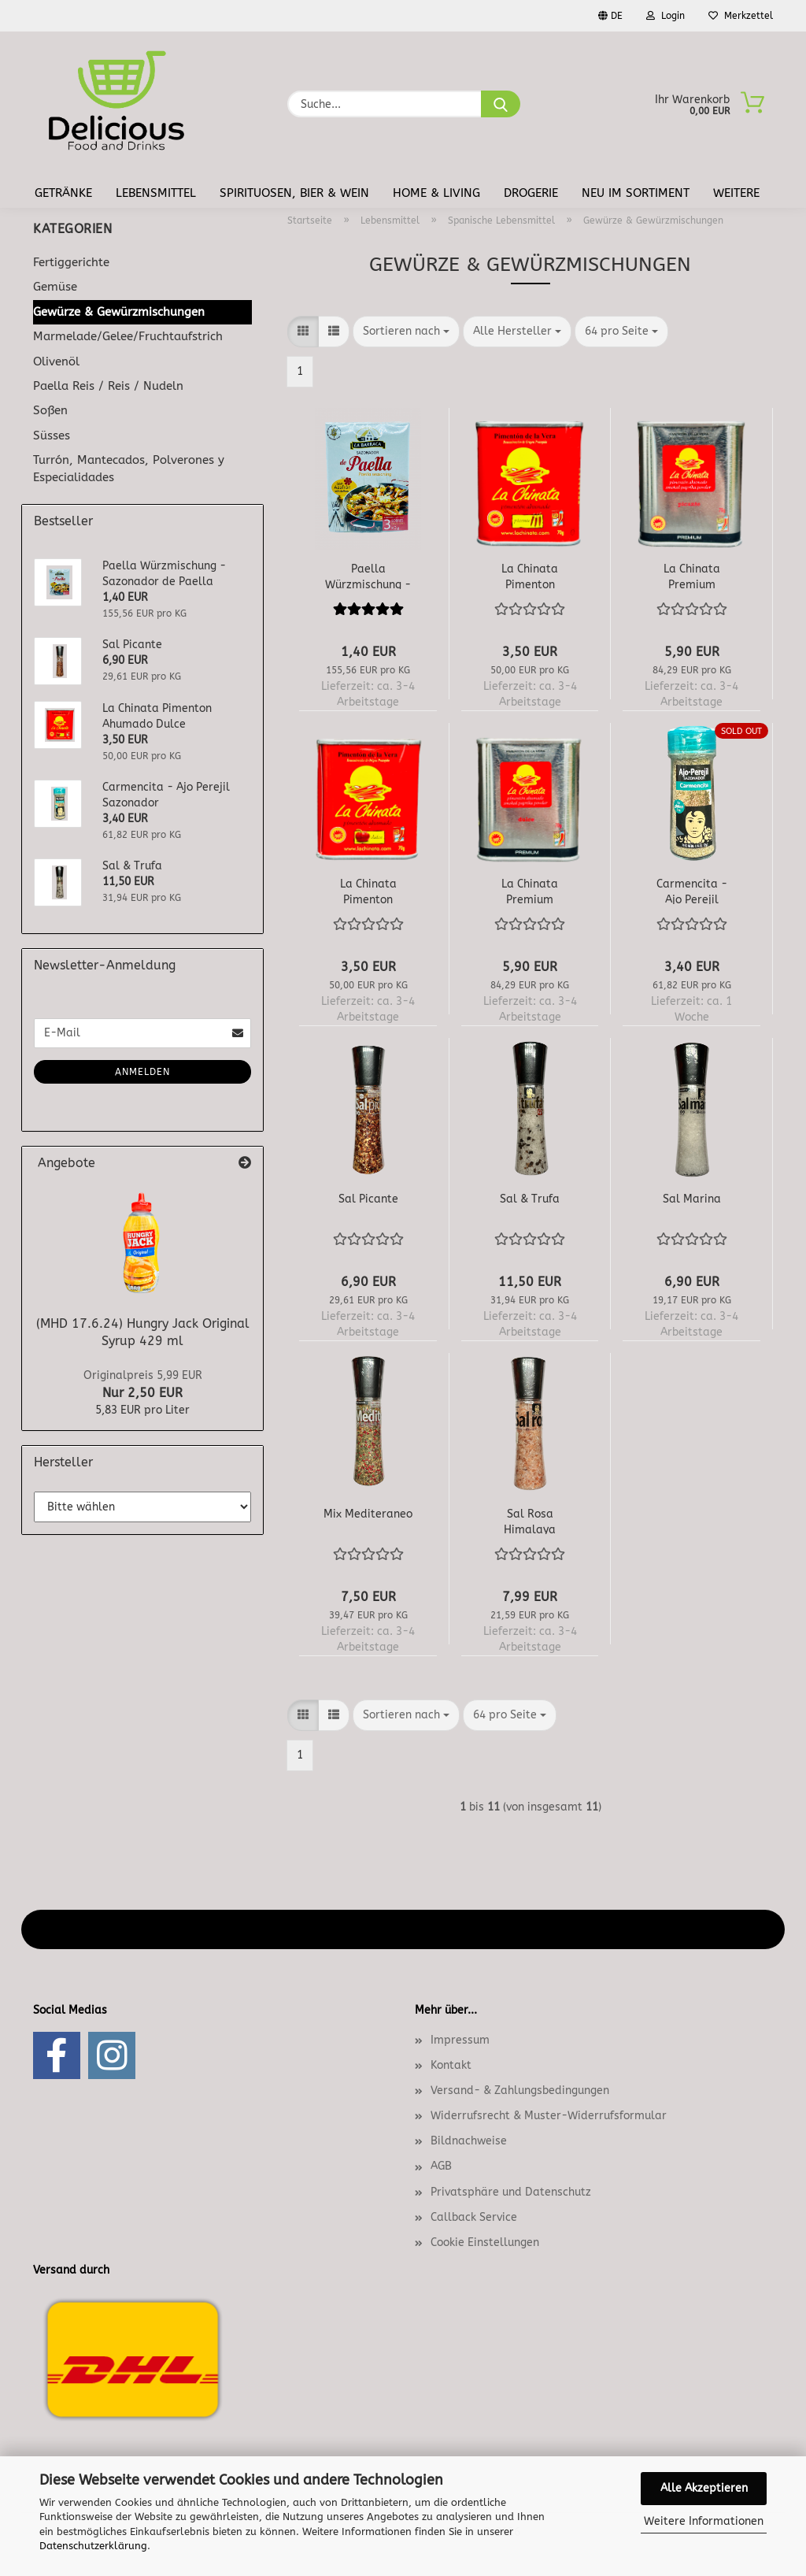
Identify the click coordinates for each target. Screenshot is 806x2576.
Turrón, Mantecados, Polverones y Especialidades (128, 468)
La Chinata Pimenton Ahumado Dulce (368, 890)
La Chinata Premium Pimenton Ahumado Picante (692, 575)
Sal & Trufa (530, 1199)
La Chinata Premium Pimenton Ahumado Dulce (529, 890)
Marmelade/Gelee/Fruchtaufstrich (128, 336)
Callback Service (474, 2217)
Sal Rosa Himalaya (530, 1520)
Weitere (736, 193)
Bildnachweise (469, 2141)
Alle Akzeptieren (704, 2488)
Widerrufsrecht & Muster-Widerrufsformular (549, 2115)
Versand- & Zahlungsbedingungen (520, 2090)
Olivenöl (56, 361)
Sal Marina (692, 1199)
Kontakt (451, 2065)
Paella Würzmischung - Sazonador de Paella (368, 575)
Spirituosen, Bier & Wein (294, 193)
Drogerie (531, 193)
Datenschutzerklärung (93, 2546)
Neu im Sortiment (636, 193)
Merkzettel (740, 15)
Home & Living (436, 193)
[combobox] (406, 331)
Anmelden (142, 1071)
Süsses (51, 435)
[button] (303, 331)
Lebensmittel (156, 193)
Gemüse (55, 287)
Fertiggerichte (71, 262)
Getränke (63, 193)
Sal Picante (368, 1199)
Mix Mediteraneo (368, 1514)
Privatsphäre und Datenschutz (511, 2192)
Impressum (460, 2040)
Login (665, 15)
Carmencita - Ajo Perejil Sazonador (691, 890)
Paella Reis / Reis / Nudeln (108, 386)
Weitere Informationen (703, 2521)
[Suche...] (500, 104)
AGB (441, 2166)
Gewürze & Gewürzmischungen (119, 312)
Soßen (50, 410)
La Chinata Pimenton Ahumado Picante (529, 575)
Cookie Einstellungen (485, 2242)
